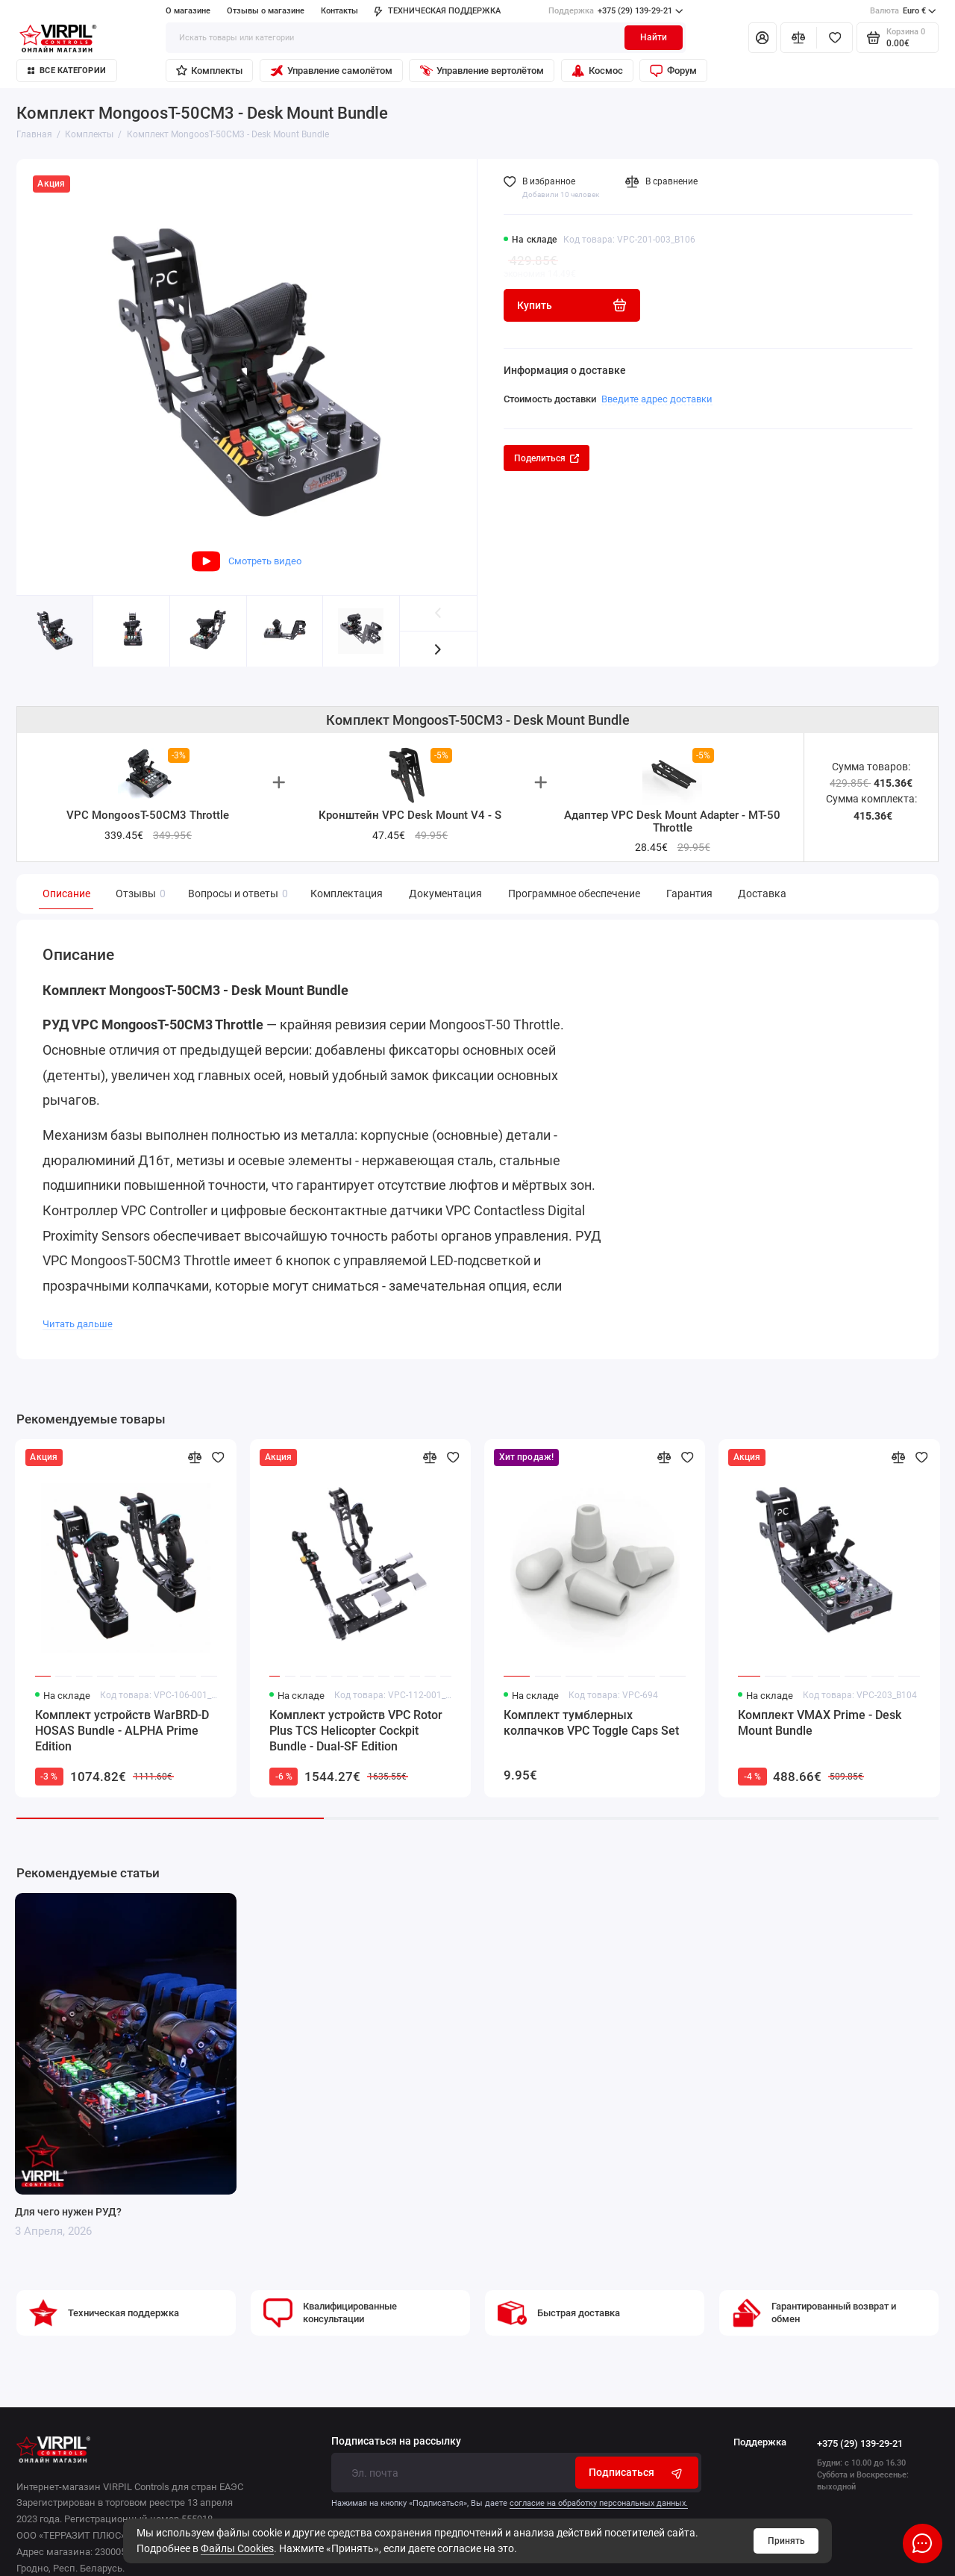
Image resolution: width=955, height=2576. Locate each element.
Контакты (339, 11)
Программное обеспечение (574, 893)
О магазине (188, 11)
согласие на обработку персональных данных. (599, 2503)
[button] (438, 649)
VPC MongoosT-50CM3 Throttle (147, 815)
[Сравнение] (798, 37)
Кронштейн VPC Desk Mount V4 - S (410, 815)
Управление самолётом (331, 70)
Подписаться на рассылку (396, 2441)
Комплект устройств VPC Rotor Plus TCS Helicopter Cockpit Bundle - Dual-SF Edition (355, 1730)
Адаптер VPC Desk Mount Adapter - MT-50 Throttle (672, 821)
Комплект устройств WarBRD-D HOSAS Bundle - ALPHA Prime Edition (122, 1730)
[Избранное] (834, 37)
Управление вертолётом (482, 70)
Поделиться (546, 458)
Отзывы (139, 894)
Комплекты (209, 70)
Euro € (903, 11)
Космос (597, 70)
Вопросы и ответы (236, 894)
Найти (653, 37)
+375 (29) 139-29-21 (615, 11)
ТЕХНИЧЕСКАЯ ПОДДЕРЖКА (437, 11)
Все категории (67, 70)
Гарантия (689, 893)
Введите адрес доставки (657, 399)
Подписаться (637, 2473)
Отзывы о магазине (265, 11)
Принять (786, 2541)
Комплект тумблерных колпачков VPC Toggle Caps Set (591, 1723)
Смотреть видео (246, 561)
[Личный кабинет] (762, 37)
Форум (673, 70)
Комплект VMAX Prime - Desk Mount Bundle (819, 1723)
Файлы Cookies (237, 2548)
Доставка (762, 893)
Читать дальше (78, 1323)
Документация (445, 893)
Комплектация (346, 893)
